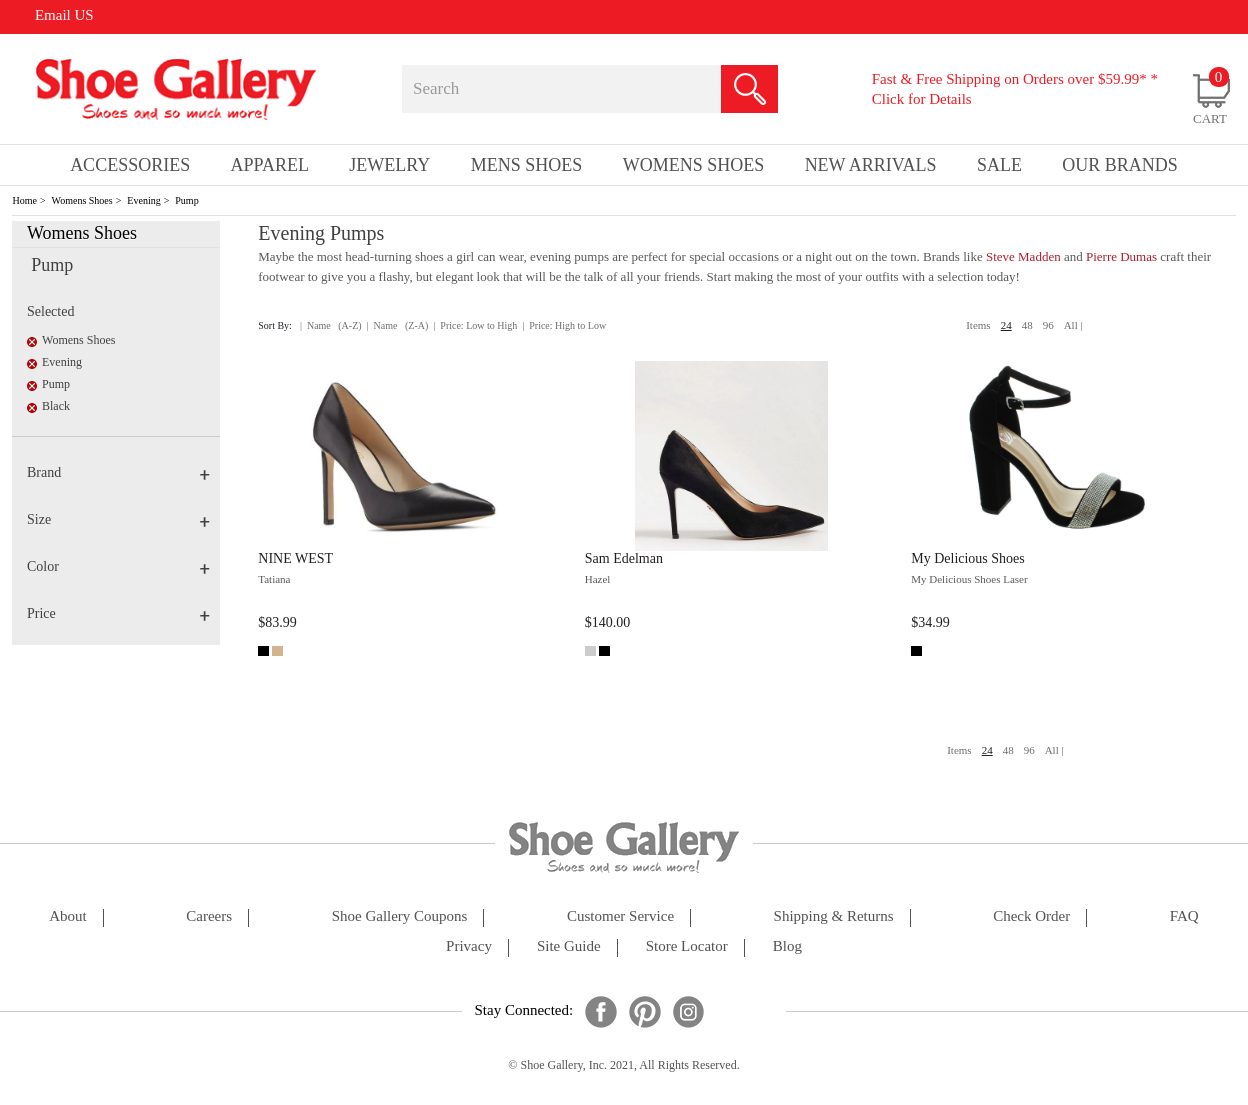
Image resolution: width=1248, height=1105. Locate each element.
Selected (50, 311)
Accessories (130, 165)
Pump (186, 200)
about (68, 916)
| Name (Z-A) (398, 325)
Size (118, 519)
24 (1006, 325)
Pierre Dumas (1121, 256)
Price (118, 613)
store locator (687, 946)
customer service (620, 916)
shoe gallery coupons (400, 916)
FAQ (1184, 916)
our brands (1120, 165)
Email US (64, 15)
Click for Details (922, 99)
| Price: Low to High (475, 325)
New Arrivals (871, 165)
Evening (143, 200)
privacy (469, 946)
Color (118, 566)
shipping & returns (834, 916)
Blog (787, 946)
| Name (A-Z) (331, 325)
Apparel (270, 165)
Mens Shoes (527, 165)
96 (1048, 325)
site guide (569, 946)
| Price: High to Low (564, 325)
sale (999, 165)
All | (1073, 325)
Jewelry (389, 165)
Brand (118, 472)
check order (1031, 916)
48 (1027, 325)
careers (209, 916)
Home (24, 200)
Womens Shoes (82, 200)
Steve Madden (1025, 256)
